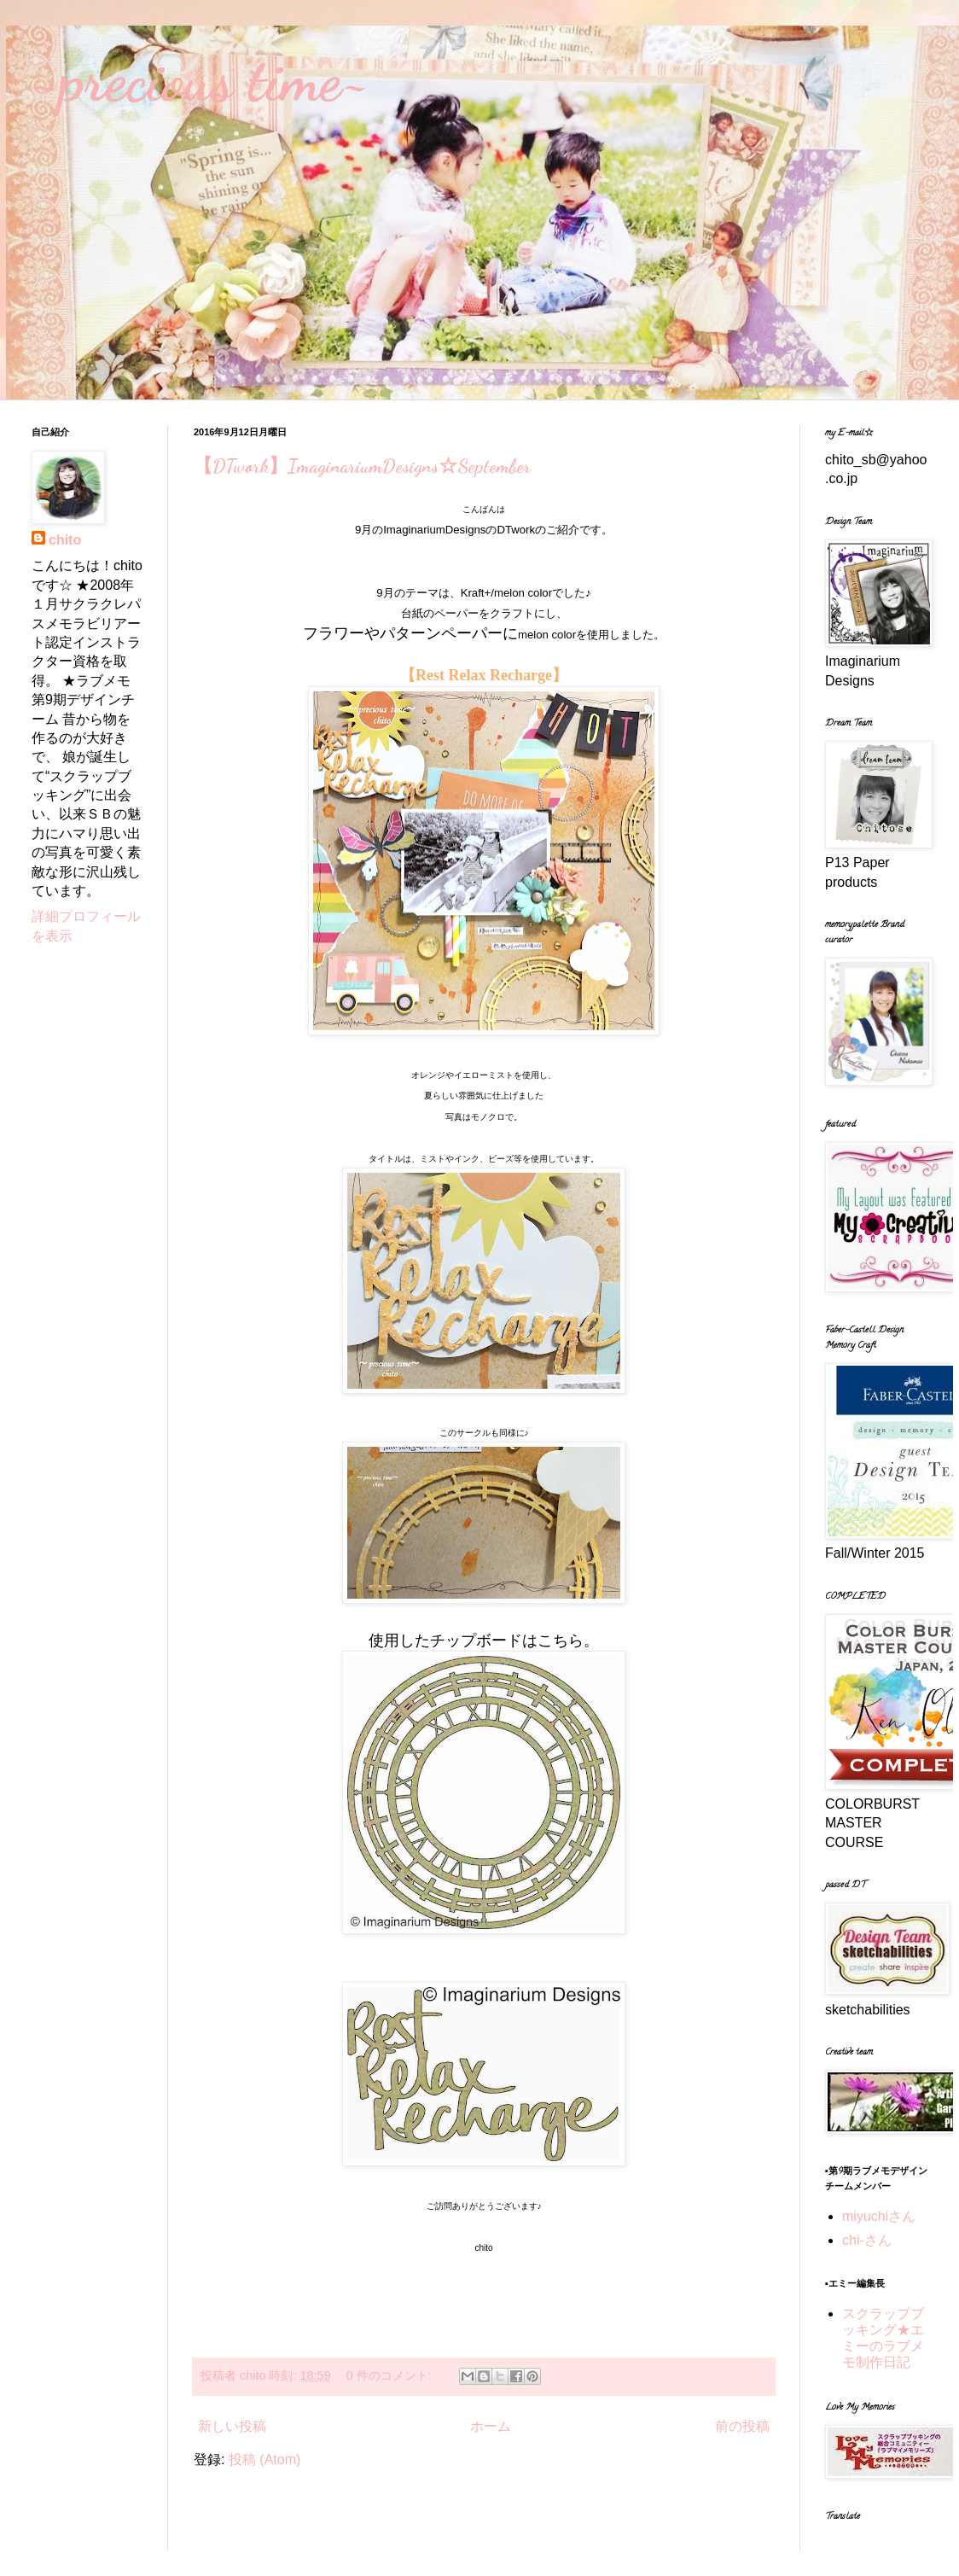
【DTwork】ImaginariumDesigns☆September (362, 466)
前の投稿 (742, 2426)
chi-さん (867, 2240)
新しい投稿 (232, 2426)
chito (65, 540)
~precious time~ (200, 80)
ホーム (490, 2426)
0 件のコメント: (390, 2375)
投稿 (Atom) (264, 2459)
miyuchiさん (878, 2216)
